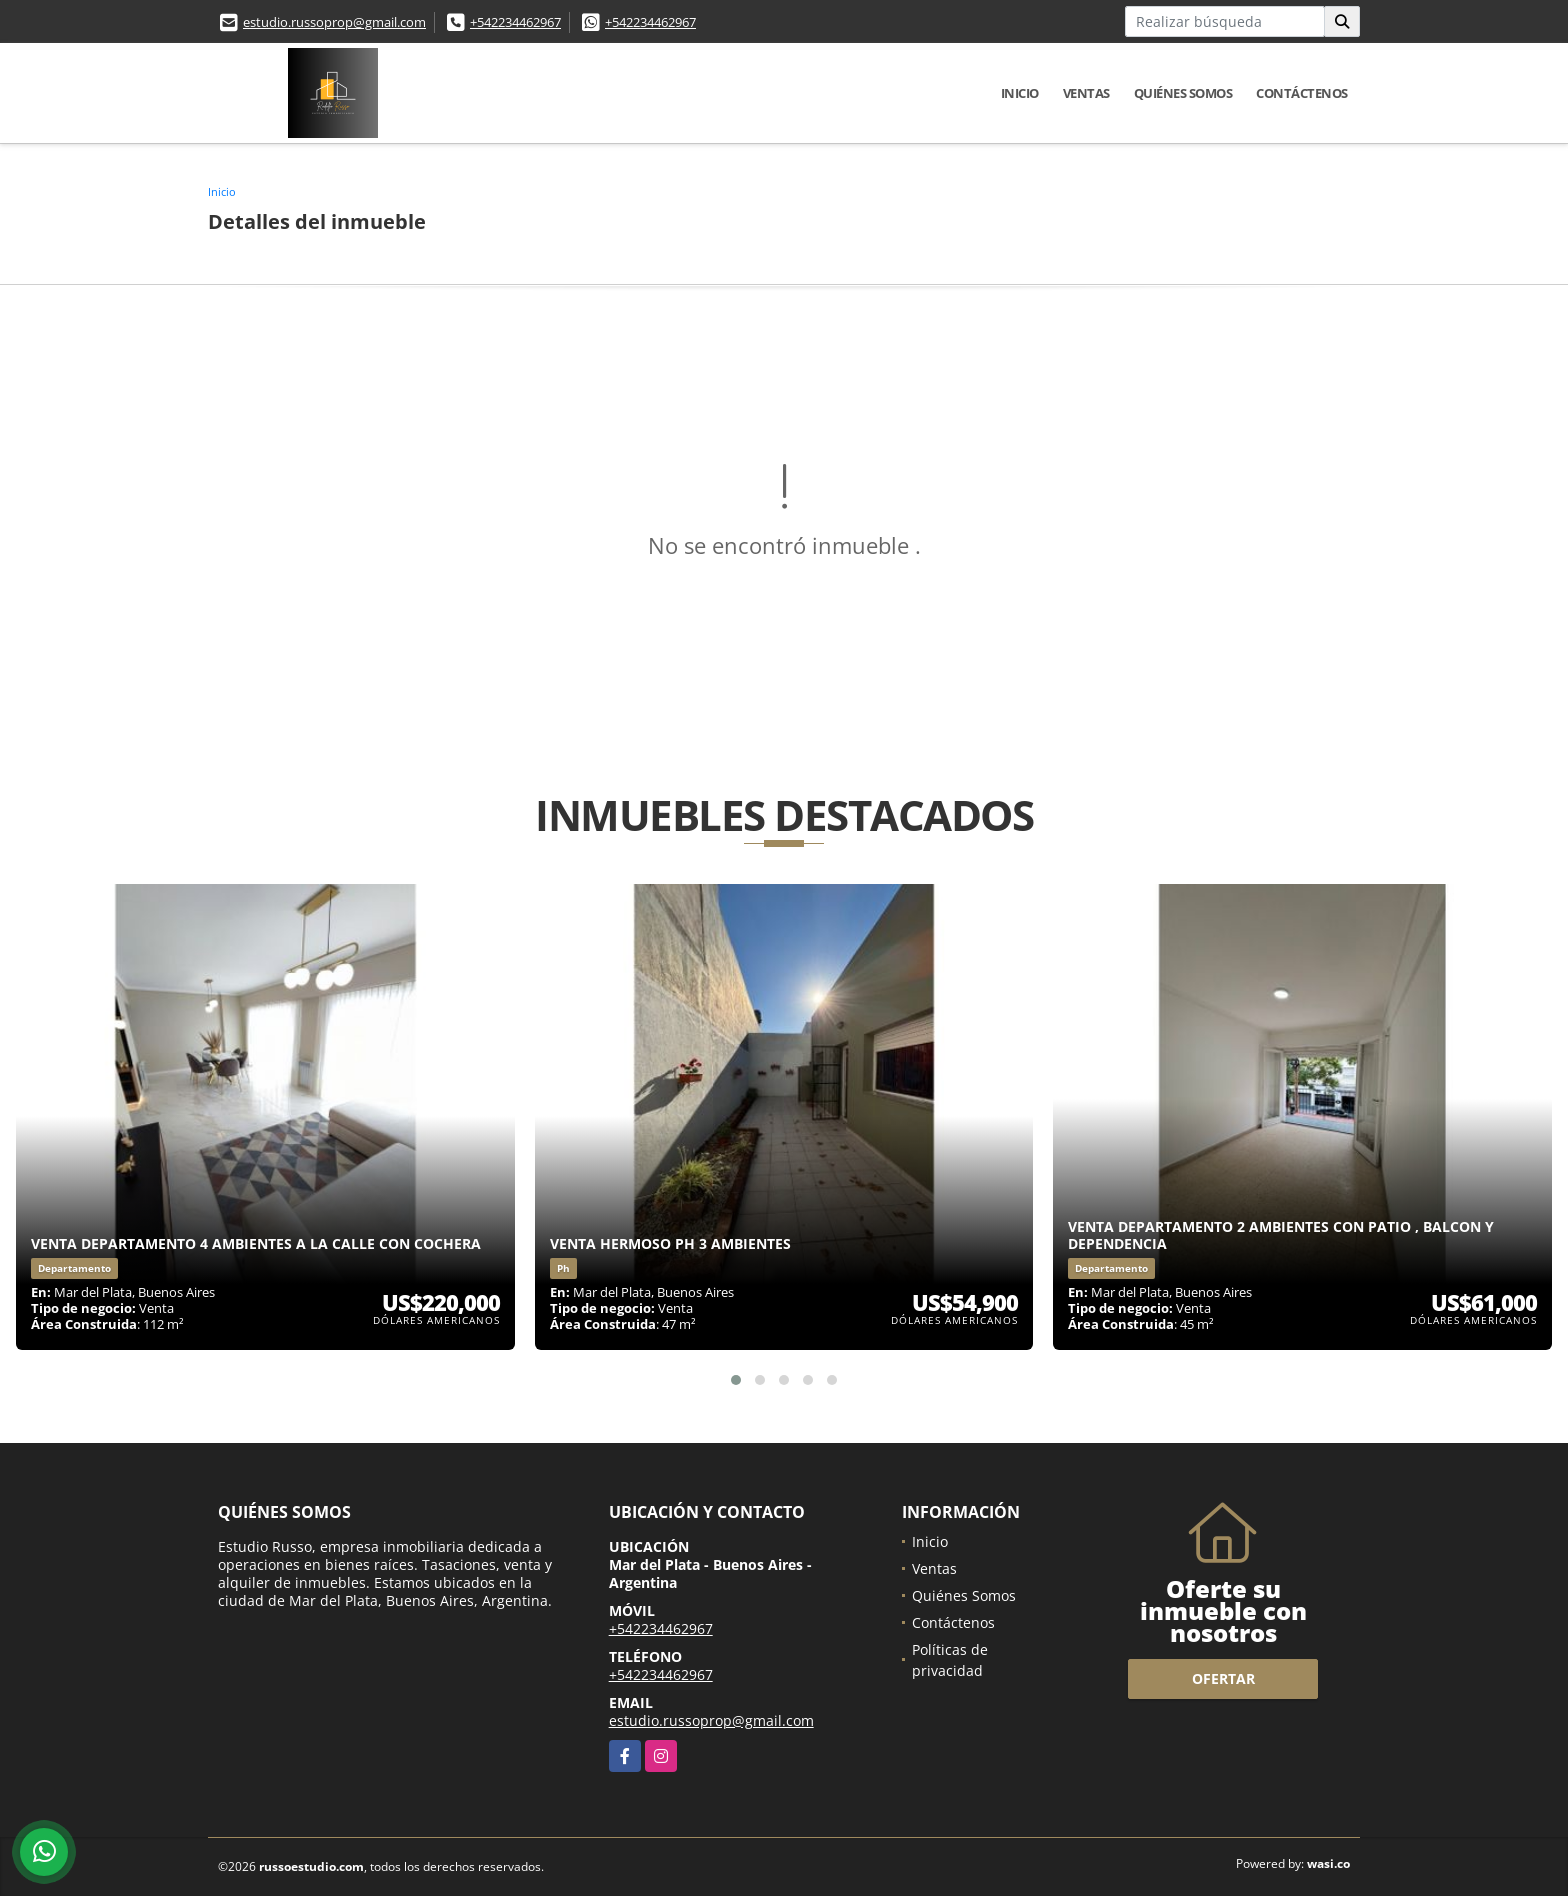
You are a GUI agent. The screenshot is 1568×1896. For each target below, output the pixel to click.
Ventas (1086, 93)
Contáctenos (1302, 93)
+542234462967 (515, 22)
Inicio (1020, 93)
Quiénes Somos (1183, 93)
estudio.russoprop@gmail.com (334, 22)
